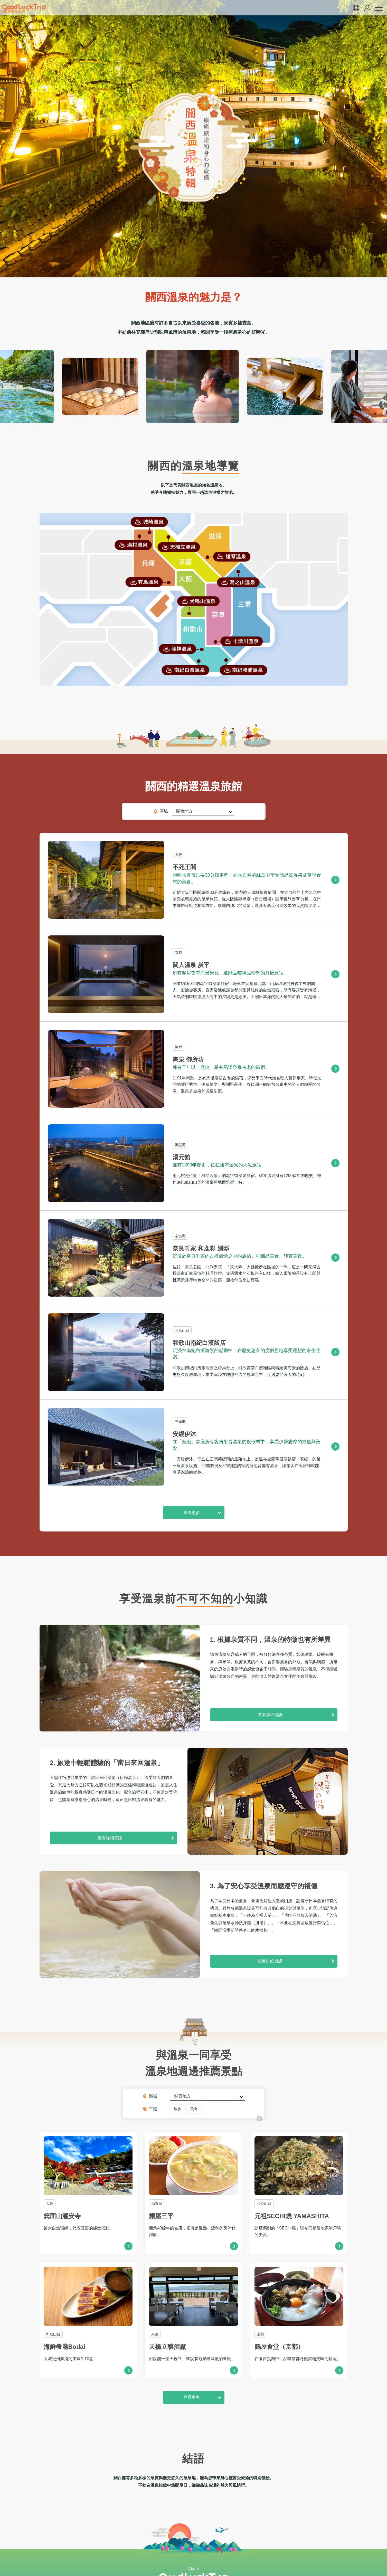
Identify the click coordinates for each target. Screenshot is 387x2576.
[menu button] (379, 8)
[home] (24, 8)
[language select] (356, 8)
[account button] (367, 8)
